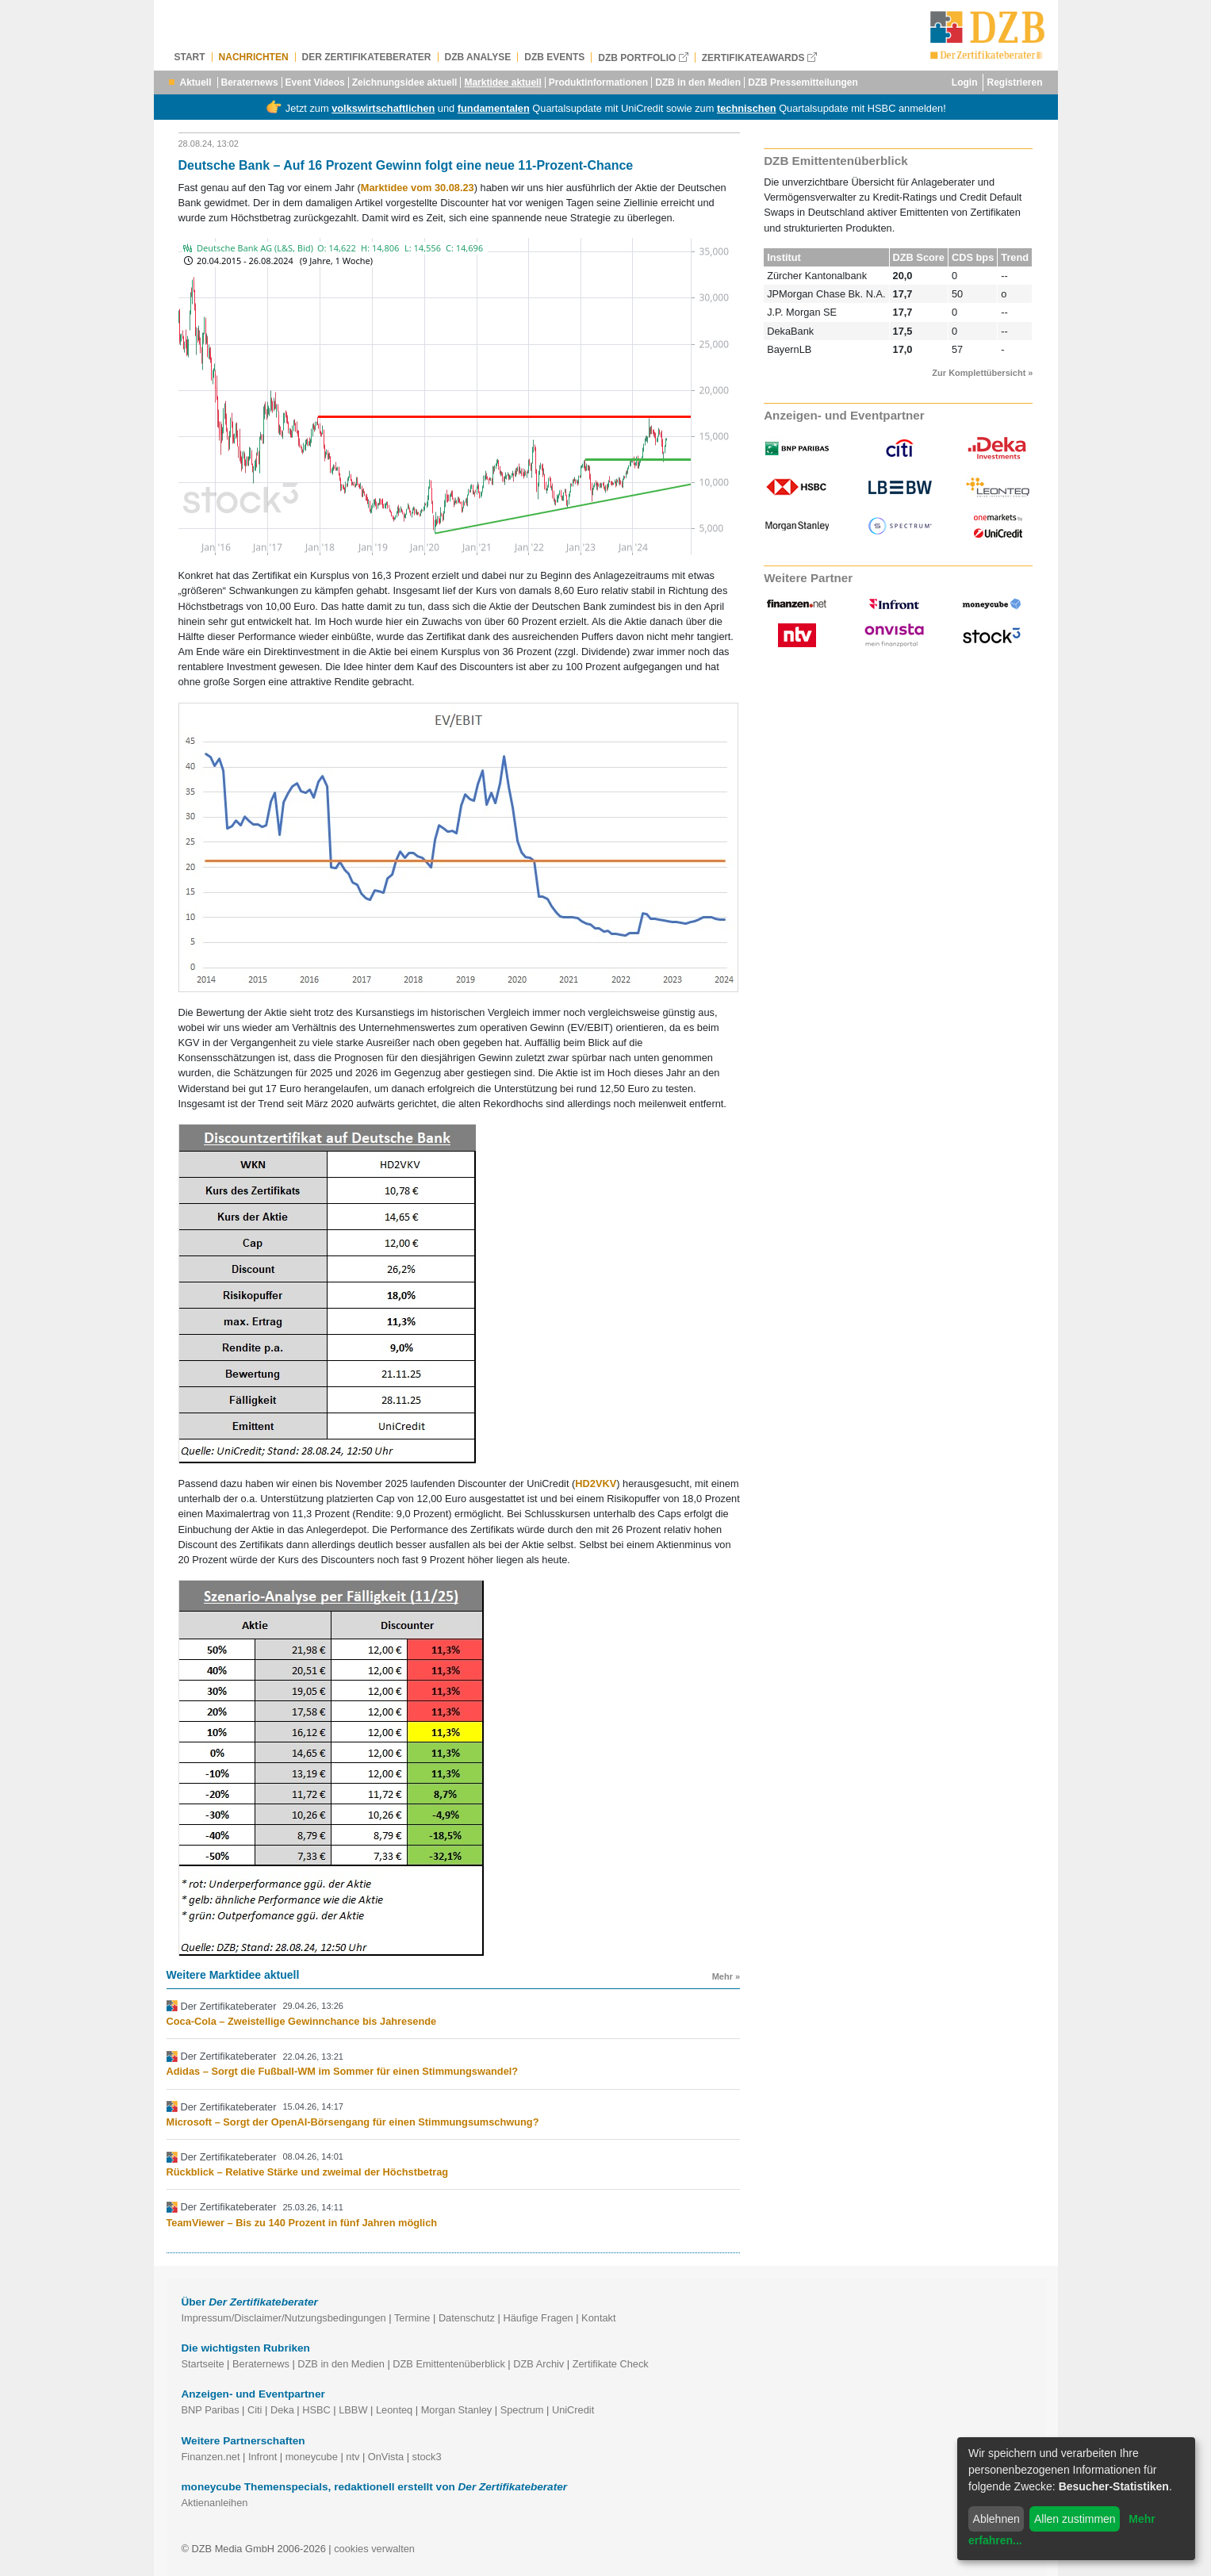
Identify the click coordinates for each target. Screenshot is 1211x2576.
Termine (412, 2318)
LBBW (353, 2410)
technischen (746, 108)
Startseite (203, 2364)
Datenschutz (467, 2318)
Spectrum (522, 2410)
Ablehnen (996, 2519)
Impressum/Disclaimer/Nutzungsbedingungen (284, 2318)
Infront (262, 2457)
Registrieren (1014, 82)
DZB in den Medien (698, 82)
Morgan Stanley (456, 2410)
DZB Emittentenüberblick (449, 2364)
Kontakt (598, 2318)
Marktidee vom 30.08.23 (417, 188)
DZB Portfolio (643, 57)
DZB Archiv (538, 2364)
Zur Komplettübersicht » (982, 373)
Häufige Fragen (538, 2318)
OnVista (386, 2457)
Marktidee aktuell (502, 82)
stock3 (427, 2457)
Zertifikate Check (611, 2364)
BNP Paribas (211, 2410)
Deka (282, 2410)
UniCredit (573, 2410)
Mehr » (726, 1976)
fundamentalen (494, 108)
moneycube (312, 2457)
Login (965, 82)
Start (189, 57)
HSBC (316, 2410)
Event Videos (315, 82)
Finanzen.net (211, 2457)
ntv (352, 2457)
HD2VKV (595, 1483)
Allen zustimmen (1075, 2519)
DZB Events (554, 57)
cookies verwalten (374, 2549)
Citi (254, 2410)
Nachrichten (254, 57)
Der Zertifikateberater (366, 57)
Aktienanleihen (215, 2503)
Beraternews (249, 82)
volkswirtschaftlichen (383, 108)
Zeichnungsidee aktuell (405, 82)
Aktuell (196, 82)
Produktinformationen (598, 82)
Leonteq (394, 2410)
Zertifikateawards (759, 57)
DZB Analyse (478, 57)
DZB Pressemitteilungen (803, 82)
